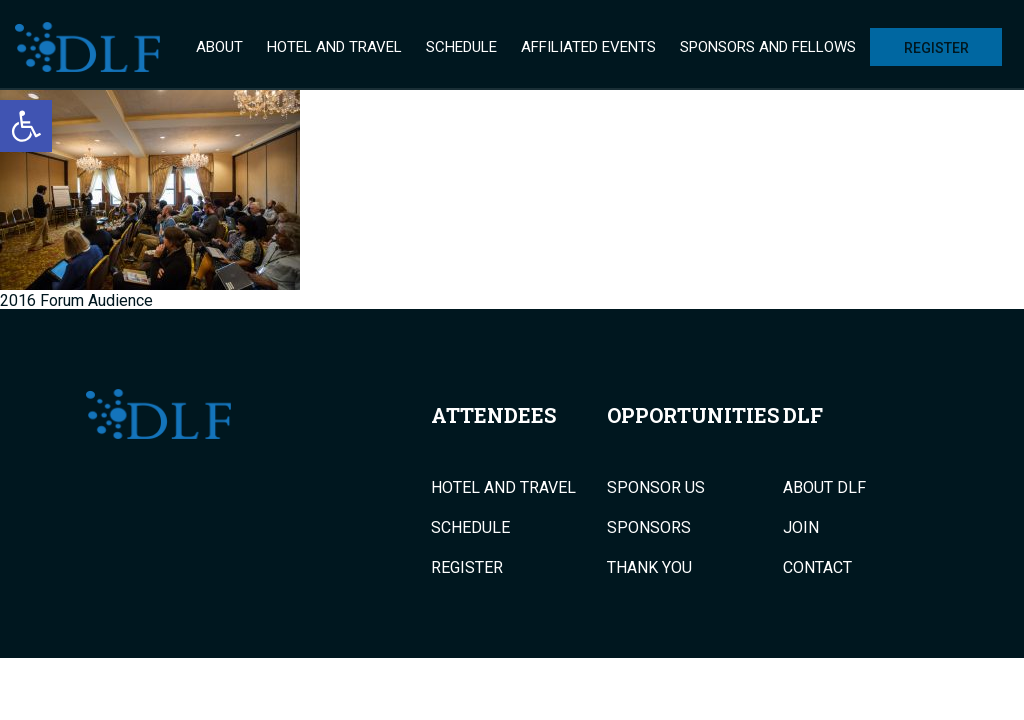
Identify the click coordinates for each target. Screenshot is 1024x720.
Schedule (461, 47)
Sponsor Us (656, 488)
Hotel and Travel (334, 47)
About (219, 47)
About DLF (824, 488)
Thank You (649, 568)
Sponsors (649, 528)
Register (936, 48)
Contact (817, 568)
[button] (26, 126)
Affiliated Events (588, 47)
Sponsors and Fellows (768, 47)
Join (801, 528)
